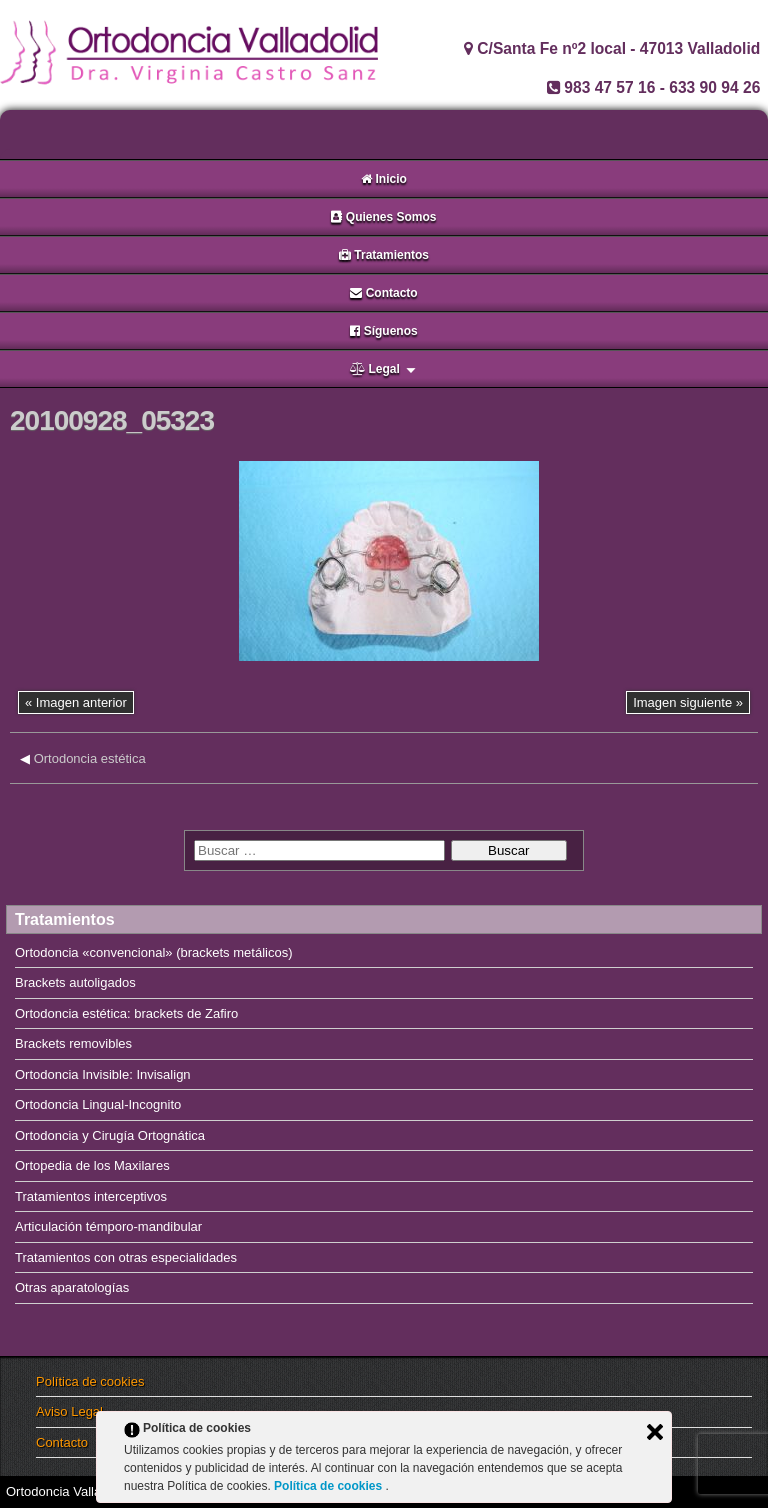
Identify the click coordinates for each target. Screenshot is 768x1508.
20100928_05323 (112, 420)
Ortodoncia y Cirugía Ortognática (110, 1135)
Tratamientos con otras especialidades (126, 1257)
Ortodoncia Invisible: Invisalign (103, 1074)
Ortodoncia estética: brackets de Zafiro (126, 1013)
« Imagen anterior (76, 702)
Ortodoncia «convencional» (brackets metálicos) (153, 952)
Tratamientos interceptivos (91, 1196)
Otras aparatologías (72, 1287)
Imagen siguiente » (688, 702)
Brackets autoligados (75, 982)
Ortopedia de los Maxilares (92, 1165)
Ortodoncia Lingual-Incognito (98, 1104)
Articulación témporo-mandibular (108, 1226)
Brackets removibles (73, 1043)
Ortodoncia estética (90, 758)
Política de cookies (90, 1381)
